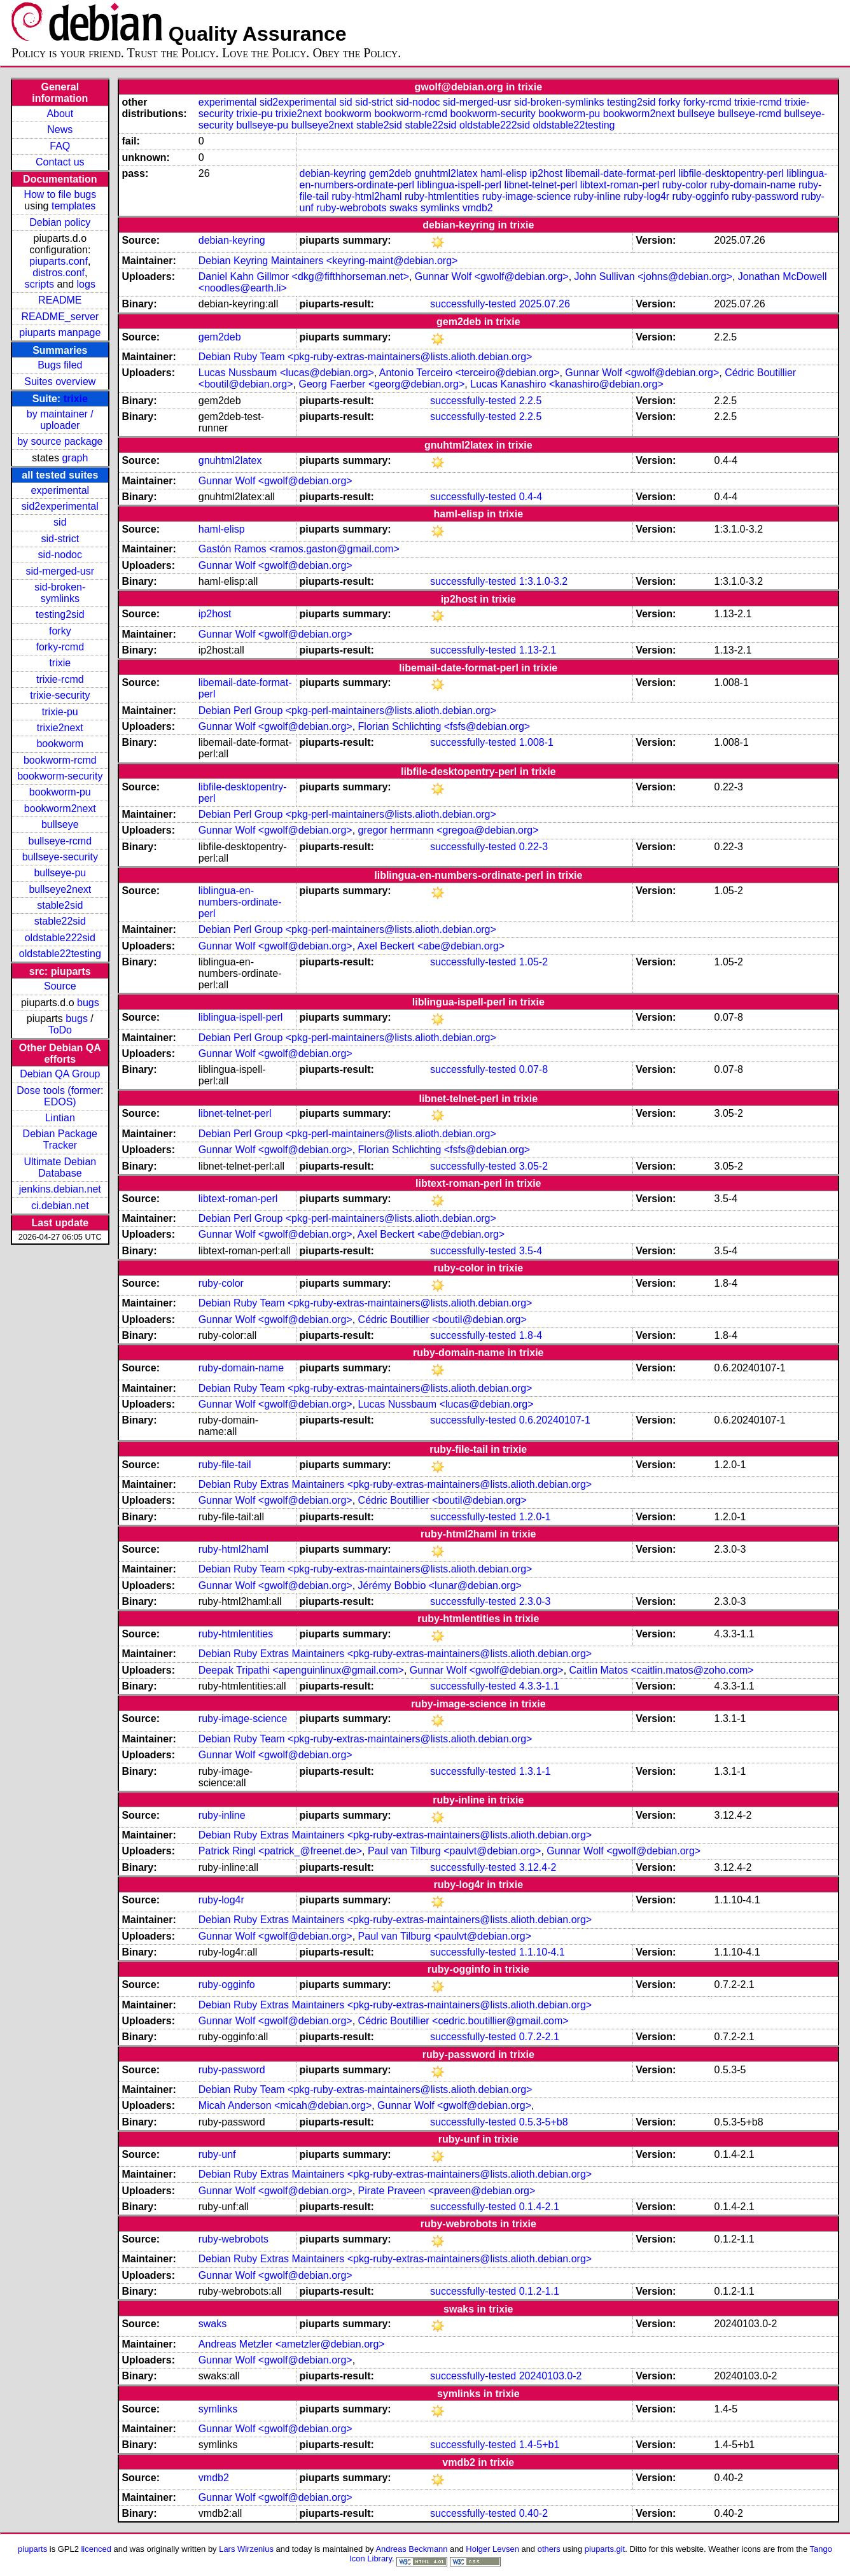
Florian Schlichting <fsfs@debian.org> (444, 726)
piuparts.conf (58, 261)
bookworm (59, 743)
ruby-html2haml (366, 196)
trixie (76, 398)
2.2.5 (530, 400)
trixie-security (60, 695)
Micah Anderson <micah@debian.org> (285, 2105)
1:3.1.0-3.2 (543, 581)
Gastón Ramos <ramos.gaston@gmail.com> (299, 548)
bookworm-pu (60, 792)
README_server (60, 316)
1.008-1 (536, 742)
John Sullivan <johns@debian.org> (653, 276)
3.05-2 (533, 1166)
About (59, 113)
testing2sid (60, 614)
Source (60, 986)
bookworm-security (59, 776)
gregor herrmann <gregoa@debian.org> (448, 830)
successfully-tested (473, 303)
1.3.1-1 (535, 1771)
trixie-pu (60, 711)
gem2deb (390, 173)
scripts (39, 284)
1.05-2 (533, 961)
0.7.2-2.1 (539, 2036)
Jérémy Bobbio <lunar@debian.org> (440, 1585)
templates (73, 205)
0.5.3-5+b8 (543, 2122)
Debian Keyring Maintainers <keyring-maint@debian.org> (328, 260)
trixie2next (60, 727)
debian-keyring (333, 173)
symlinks (440, 207)
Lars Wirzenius (246, 2549)
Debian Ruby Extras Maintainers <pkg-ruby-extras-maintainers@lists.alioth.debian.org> (395, 1484)
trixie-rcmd (60, 679)
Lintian (60, 1117)
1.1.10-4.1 (542, 1952)
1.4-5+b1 (539, 2444)
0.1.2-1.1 (539, 2291)
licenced (96, 2549)
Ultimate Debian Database (60, 1167)
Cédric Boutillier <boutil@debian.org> (442, 1319)
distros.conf (58, 272)
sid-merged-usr (60, 571)
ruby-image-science (526, 196)
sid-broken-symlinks (59, 593)
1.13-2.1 (538, 650)
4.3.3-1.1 (539, 1686)
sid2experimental (60, 506)
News (60, 129)
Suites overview (59, 381)
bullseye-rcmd (60, 841)
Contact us (60, 162)
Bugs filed (60, 365)
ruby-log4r (646, 196)
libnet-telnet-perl (541, 184)
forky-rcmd (60, 646)
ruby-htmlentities (442, 196)
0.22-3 (533, 846)
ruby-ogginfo (700, 196)
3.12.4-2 (538, 1867)
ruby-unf (217, 2154)
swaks (403, 207)
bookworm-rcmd (60, 760)
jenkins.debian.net (60, 1189)
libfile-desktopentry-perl (730, 173)
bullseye (60, 824)
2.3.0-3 (535, 1601)
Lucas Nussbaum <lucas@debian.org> (286, 372)
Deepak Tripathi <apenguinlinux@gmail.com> (301, 1670)
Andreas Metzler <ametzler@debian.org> (292, 2344)
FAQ (60, 146)
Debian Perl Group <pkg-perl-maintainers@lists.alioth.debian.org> (347, 710)
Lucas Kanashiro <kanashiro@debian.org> (567, 384)
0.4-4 (530, 496)
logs (86, 284)
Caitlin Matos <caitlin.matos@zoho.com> (661, 1670)
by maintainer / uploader (60, 420)
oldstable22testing (60, 953)
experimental (60, 490)
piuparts (32, 2549)
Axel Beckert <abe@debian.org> (431, 946)
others (549, 2549)
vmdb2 (478, 207)
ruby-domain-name (752, 184)
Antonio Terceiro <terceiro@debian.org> (469, 372)
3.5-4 (530, 1250)
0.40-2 (533, 2513)
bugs (88, 1002)
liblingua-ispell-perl (459, 184)
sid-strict (60, 538)
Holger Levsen (492, 2549)
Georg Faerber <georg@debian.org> (382, 384)
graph (75, 457)
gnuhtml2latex (446, 173)
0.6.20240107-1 (554, 1420)
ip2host (546, 173)
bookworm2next (60, 808)
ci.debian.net (60, 1205)
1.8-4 (530, 1335)
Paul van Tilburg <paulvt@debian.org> (454, 1850)
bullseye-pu (60, 872)
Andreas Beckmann (411, 2549)
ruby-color (684, 184)
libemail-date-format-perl (621, 173)
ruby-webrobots (351, 207)
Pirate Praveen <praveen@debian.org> (447, 2190)
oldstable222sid (60, 937)
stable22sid (60, 921)
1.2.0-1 (535, 1516)
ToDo (60, 1030)
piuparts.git (605, 2549)
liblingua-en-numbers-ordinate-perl (240, 902)
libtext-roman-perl (619, 184)
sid (59, 522)
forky (60, 631)
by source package (59, 441)
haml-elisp (503, 173)
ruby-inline (597, 196)
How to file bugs (60, 194)
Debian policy (59, 222)
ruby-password (765, 196)
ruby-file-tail (225, 1464)
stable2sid (60, 905)
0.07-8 (533, 1069)
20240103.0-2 (550, 2375)
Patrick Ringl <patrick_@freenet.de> (280, 1850)
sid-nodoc (60, 554)
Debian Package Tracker (60, 1139)
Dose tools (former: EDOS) (60, 1096)
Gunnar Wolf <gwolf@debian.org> (492, 276)
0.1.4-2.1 (539, 2206)
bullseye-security (60, 856)
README (59, 300)
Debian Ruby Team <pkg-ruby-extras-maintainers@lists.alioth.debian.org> (366, 356)
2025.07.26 (544, 303)
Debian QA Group (60, 1073)
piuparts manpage (60, 332)
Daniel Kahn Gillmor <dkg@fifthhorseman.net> (304, 276)
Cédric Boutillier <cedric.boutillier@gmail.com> (463, 2020)
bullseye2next (60, 889)
